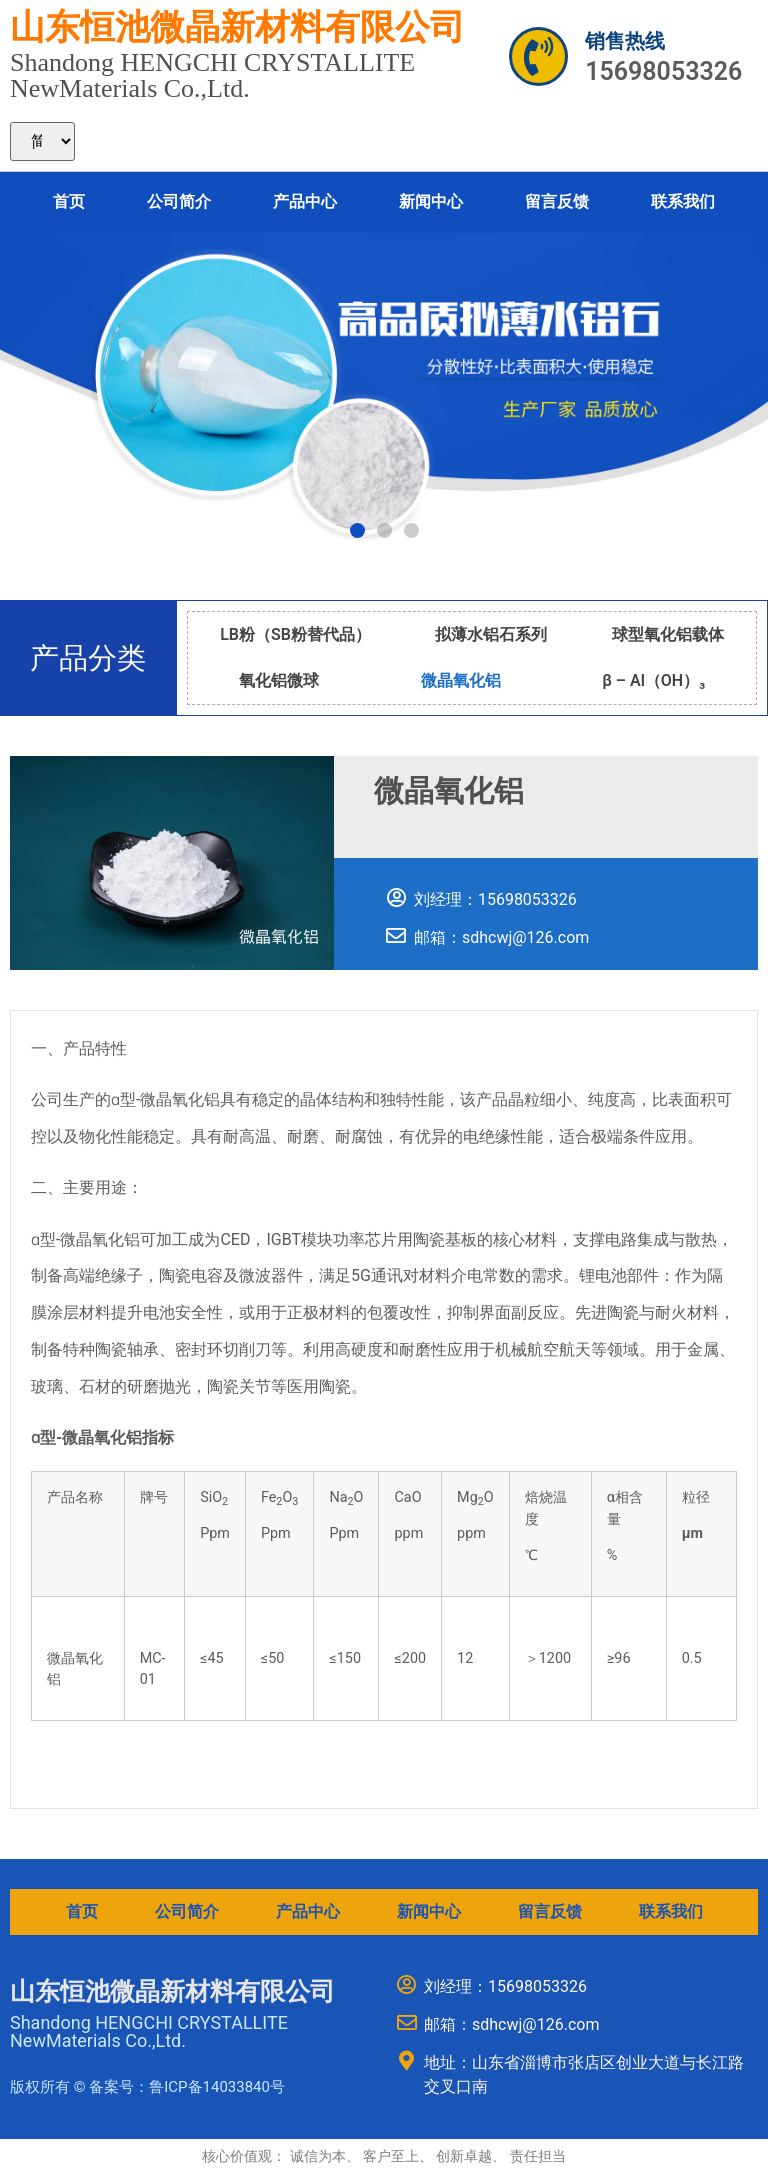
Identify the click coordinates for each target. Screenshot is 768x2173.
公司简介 (179, 201)
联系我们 (683, 201)
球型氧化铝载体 (668, 634)
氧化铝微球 (279, 680)
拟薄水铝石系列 (491, 634)
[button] (357, 530)
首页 (69, 201)
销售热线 (625, 41)
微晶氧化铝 (461, 680)
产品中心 (305, 201)
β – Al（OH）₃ (653, 680)
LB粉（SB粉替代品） (295, 634)
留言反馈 (557, 201)
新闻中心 (431, 201)
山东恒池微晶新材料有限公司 (237, 27)
